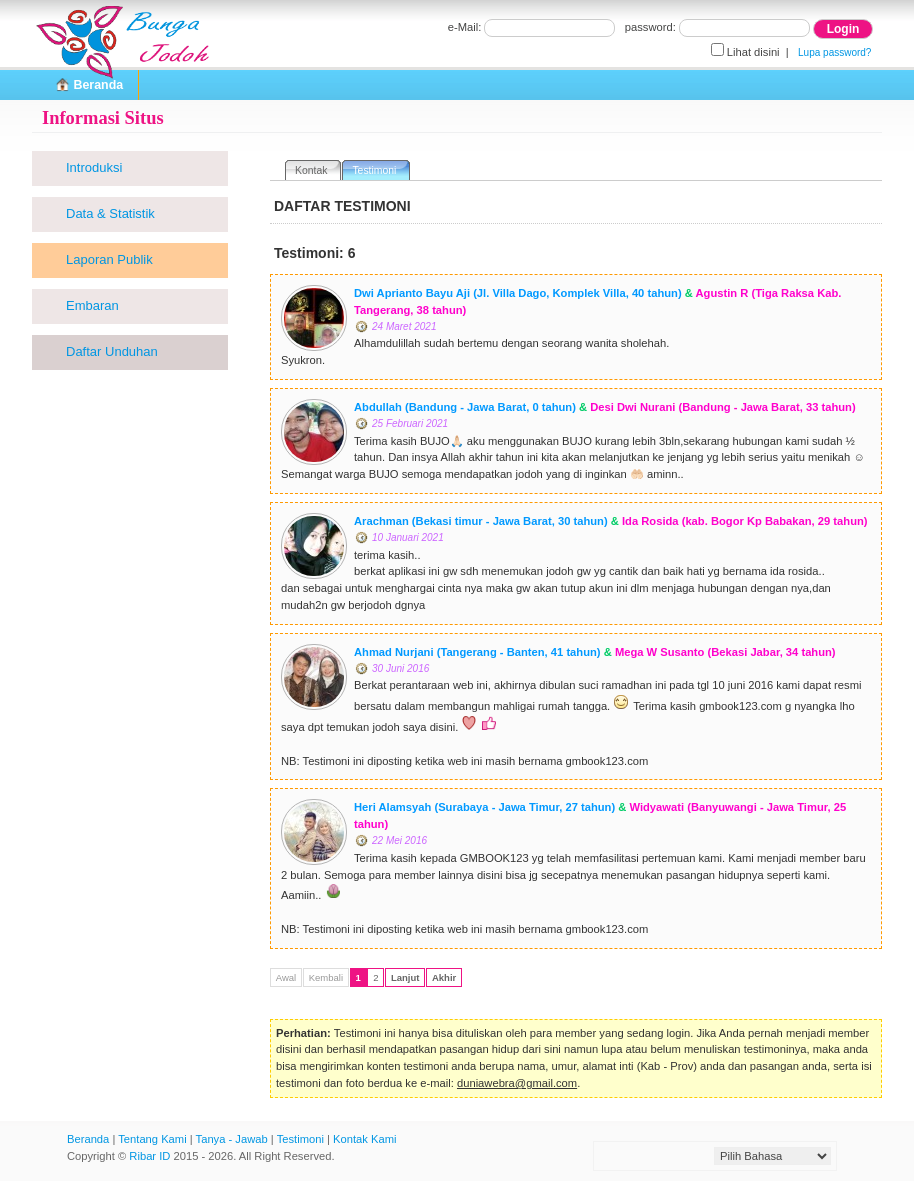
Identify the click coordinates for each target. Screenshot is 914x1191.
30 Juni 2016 (400, 668)
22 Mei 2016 (399, 840)
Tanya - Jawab (232, 1139)
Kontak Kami (364, 1139)
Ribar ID (149, 1156)
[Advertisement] (131, 694)
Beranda (88, 1139)
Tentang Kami (152, 1139)
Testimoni (300, 1139)
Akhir (444, 977)
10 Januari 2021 (408, 537)
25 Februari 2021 (410, 423)
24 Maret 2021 (404, 326)
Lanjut (405, 977)
